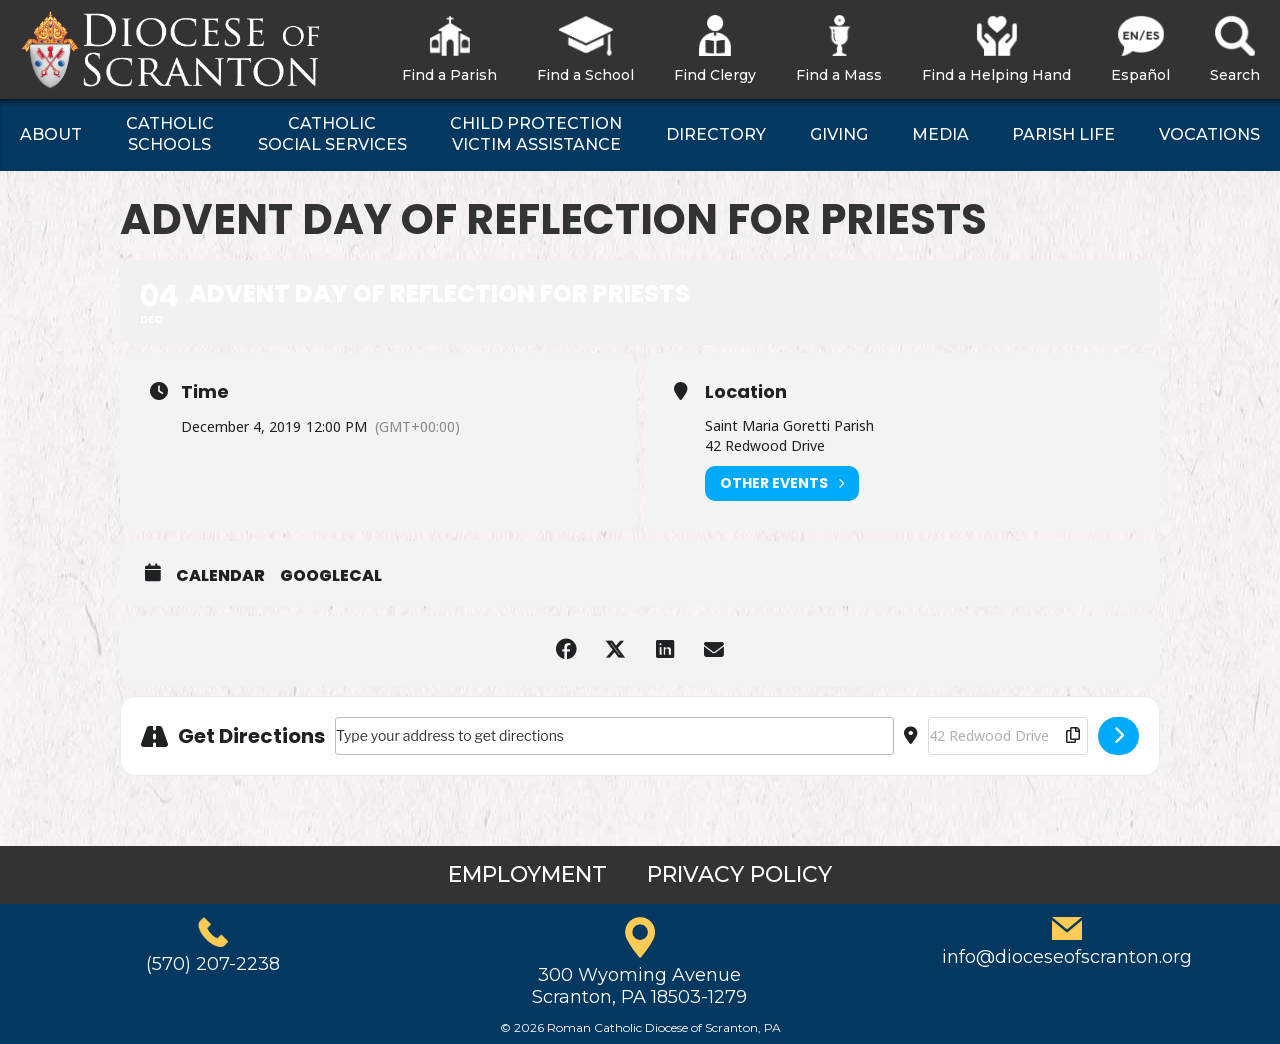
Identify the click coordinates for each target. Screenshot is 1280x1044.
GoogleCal (331, 576)
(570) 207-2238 (213, 964)
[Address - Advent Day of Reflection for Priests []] (614, 736)
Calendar (220, 576)
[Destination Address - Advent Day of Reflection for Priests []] (1008, 736)
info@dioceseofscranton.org (1067, 957)
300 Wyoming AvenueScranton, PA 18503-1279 (639, 986)
